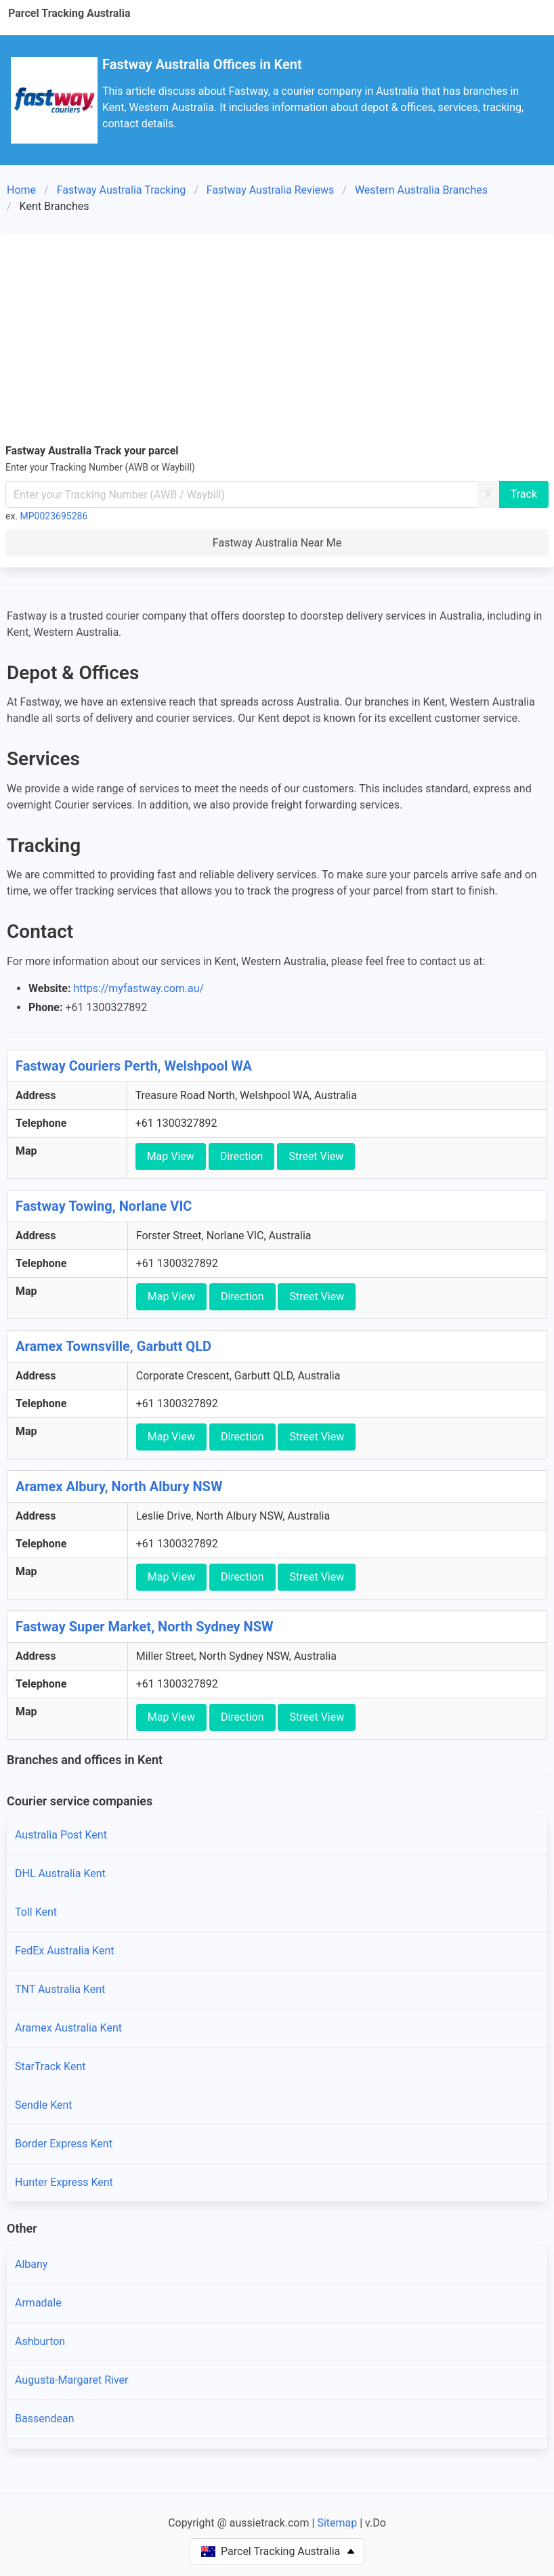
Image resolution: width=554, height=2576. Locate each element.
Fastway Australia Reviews (271, 190)
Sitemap (337, 2522)
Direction (241, 1156)
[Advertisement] (277, 341)
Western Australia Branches (421, 190)
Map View (170, 1156)
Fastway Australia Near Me (277, 542)
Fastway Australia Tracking (121, 190)
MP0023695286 (54, 516)
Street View (316, 1156)
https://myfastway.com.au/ (138, 988)
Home (21, 190)
